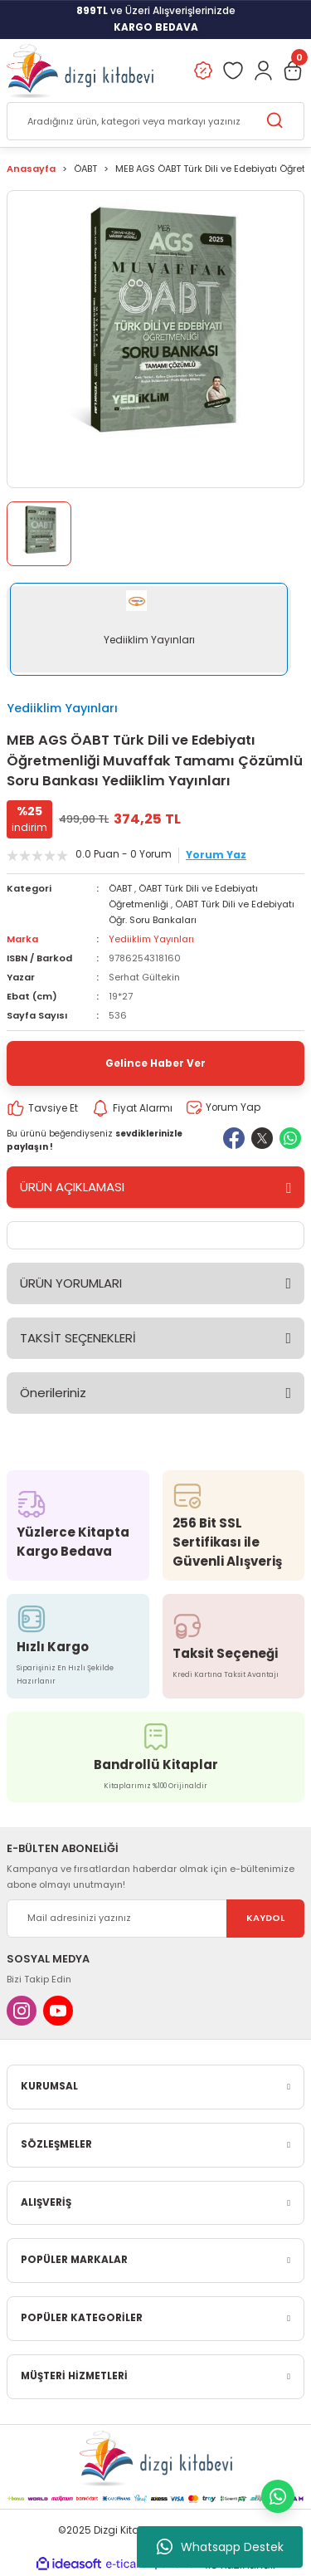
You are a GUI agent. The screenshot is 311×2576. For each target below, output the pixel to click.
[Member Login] (263, 70)
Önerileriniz (53, 1392)
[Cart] (292, 70)
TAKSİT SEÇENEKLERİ (78, 1338)
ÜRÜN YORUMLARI (71, 1283)
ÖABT (120, 888)
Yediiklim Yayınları (62, 708)
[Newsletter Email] (155, 1918)
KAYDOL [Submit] (265, 1917)
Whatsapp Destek (220, 2547)
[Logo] (80, 70)
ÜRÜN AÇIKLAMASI (72, 1186)
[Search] (155, 121)
